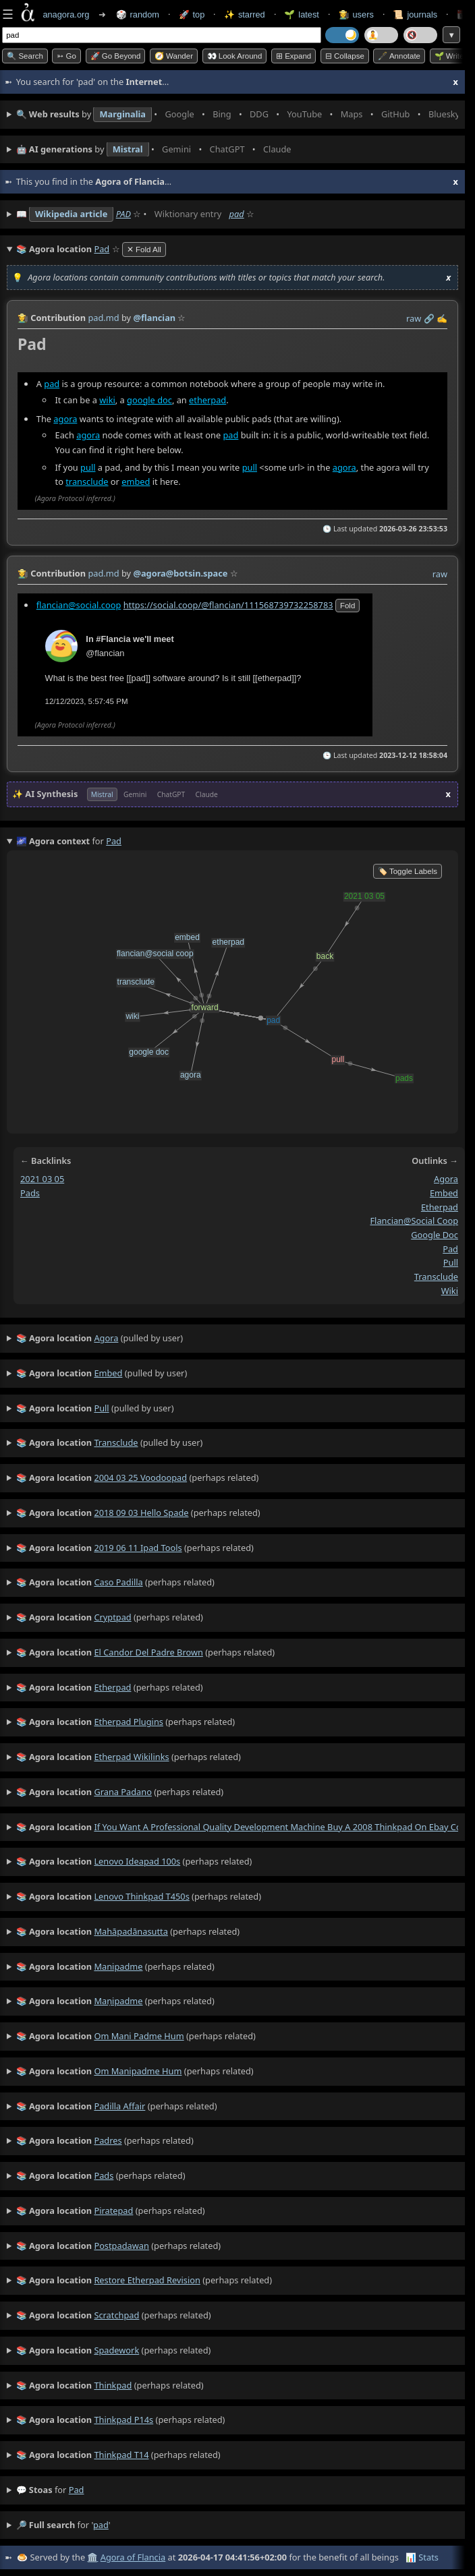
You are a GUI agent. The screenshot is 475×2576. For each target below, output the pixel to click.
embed (135, 481)
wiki (107, 399)
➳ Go (66, 56)
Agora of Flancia (133, 2557)
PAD (123, 214)
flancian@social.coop (78, 604)
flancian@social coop (414, 1220)
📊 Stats (422, 2557)
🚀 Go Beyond (115, 56)
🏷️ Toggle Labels (407, 871)
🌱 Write (449, 56)
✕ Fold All (144, 249)
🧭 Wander (174, 56)
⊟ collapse (344, 56)
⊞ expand (293, 56)
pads (30, 1193)
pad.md (103, 318)
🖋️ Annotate (399, 56)
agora (65, 418)
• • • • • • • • (237, 114)
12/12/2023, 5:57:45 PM (86, 701)
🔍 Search (25, 56)
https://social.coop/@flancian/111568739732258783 (228, 604)
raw (413, 318)
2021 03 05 (42, 1179)
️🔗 (429, 318)
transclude (86, 481)
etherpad (207, 399)
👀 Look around (234, 56)
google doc (149, 399)
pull (87, 467)
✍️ (442, 318)
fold (347, 605)
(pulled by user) (100, 1338)
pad (236, 214)
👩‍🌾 (23, 318)
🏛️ (92, 2557)
